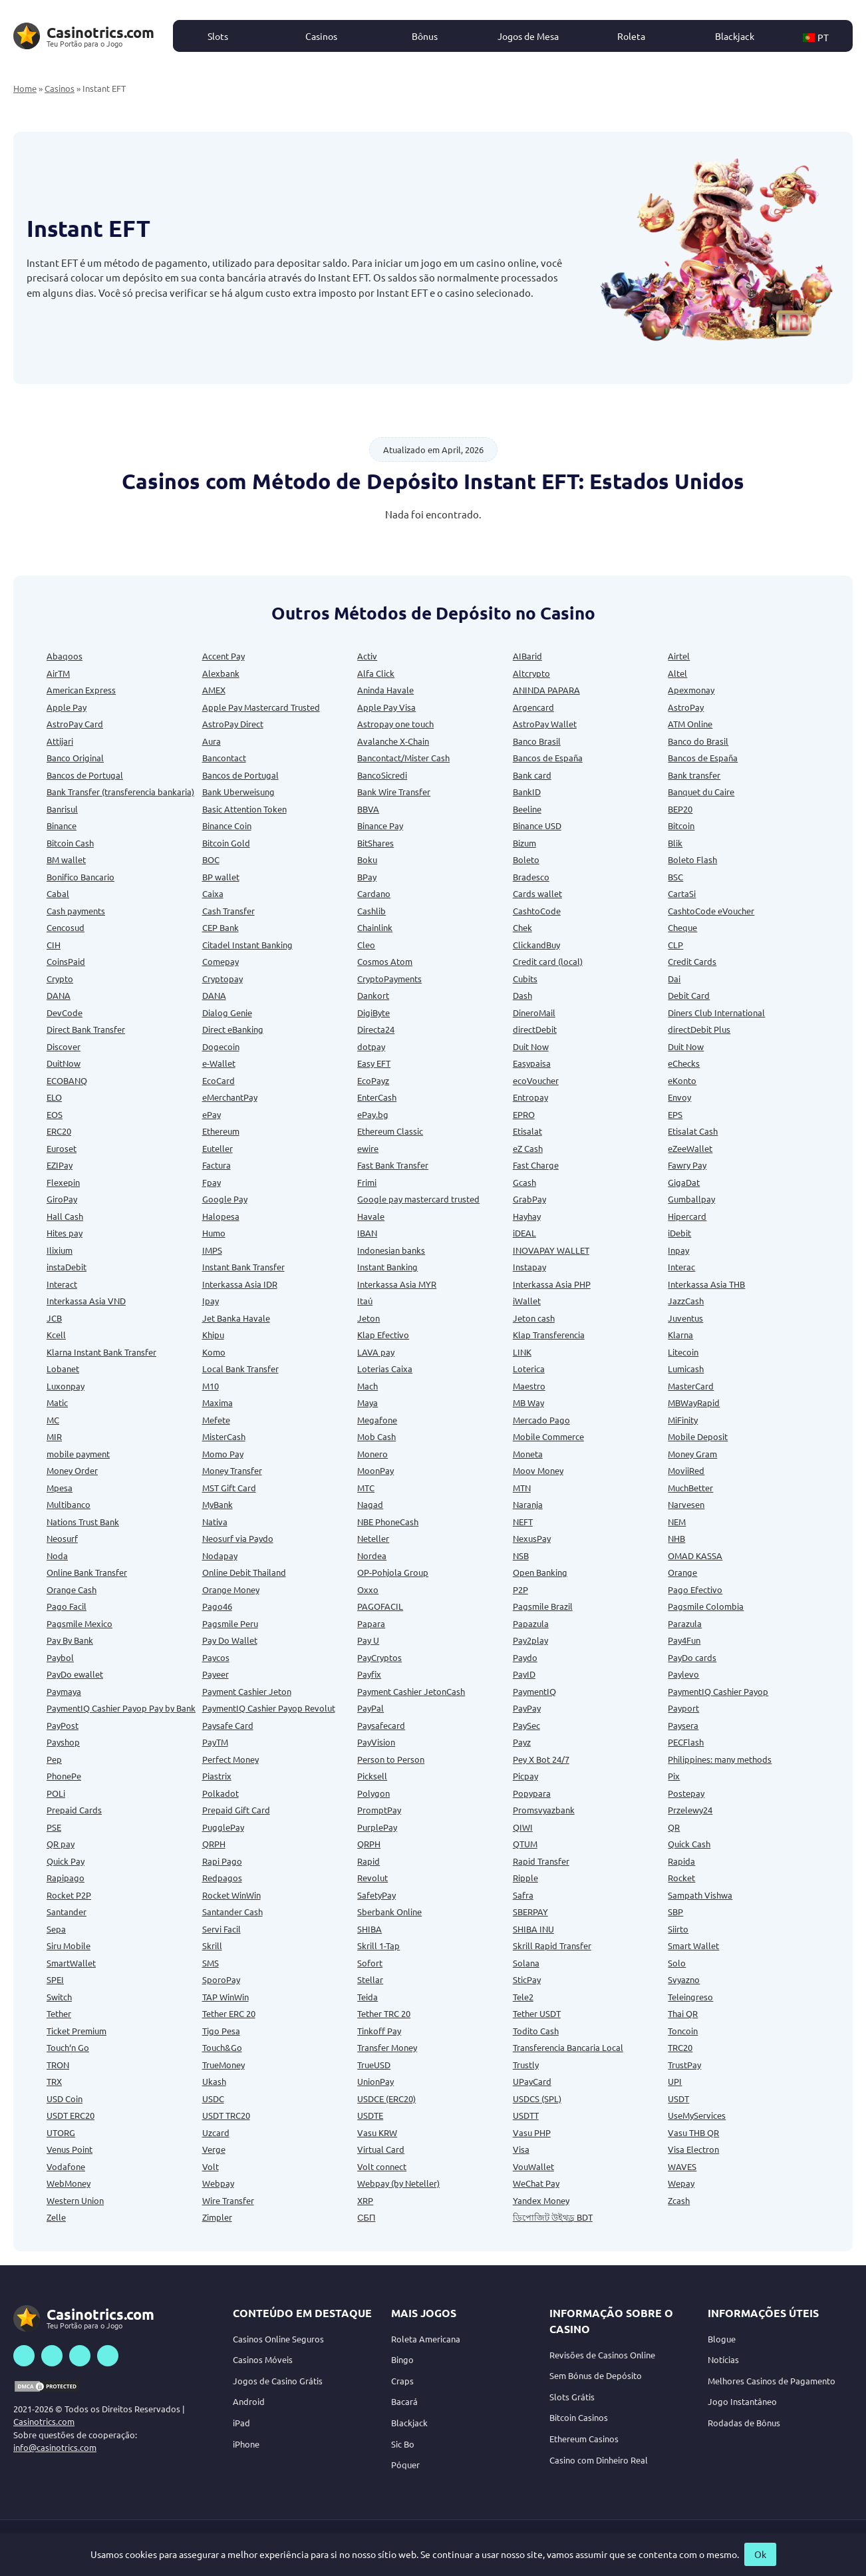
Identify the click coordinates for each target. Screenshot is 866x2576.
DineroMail (534, 1012)
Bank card (532, 775)
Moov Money (538, 1470)
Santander (66, 1911)
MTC (365, 1487)
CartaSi (682, 893)
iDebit (679, 1232)
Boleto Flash (692, 859)
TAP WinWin (225, 1996)
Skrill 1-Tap (378, 1945)
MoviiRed (686, 1470)
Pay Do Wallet (229, 1640)
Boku (367, 859)
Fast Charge (536, 1165)
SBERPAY (530, 1911)
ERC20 (59, 1131)
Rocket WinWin (231, 1895)
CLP (675, 944)
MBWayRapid (694, 1402)
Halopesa (220, 1216)
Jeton (368, 1318)
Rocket (681, 1877)
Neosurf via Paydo (237, 1538)
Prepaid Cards (74, 1809)
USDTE (370, 2115)
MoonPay (375, 1470)
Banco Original (75, 757)
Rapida (681, 1861)
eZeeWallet (690, 1148)
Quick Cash (689, 1843)
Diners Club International (716, 1012)
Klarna (680, 1334)
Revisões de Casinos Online (602, 2354)
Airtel (679, 655)
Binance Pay (380, 825)
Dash (522, 995)
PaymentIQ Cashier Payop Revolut (268, 1708)
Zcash (679, 2200)
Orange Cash (71, 1589)
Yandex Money (541, 2200)
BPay (366, 876)
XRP (365, 2200)
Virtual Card (380, 2149)
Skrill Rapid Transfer (552, 1945)
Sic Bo (402, 2444)
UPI (675, 2081)
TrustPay (684, 2064)
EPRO (524, 1114)
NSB (521, 1555)
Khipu (213, 1334)
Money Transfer (232, 1470)
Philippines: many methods (720, 1759)
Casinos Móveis (263, 2359)
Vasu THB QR (693, 2132)
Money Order (72, 1470)
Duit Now (531, 1046)
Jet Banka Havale (236, 1318)
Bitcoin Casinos (578, 2417)
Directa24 (375, 1029)
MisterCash (223, 1436)
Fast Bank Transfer (392, 1165)
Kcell (56, 1334)
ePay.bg (372, 1114)
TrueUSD (373, 2064)
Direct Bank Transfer (86, 1029)
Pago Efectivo (695, 1589)
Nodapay (219, 1555)
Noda (57, 1555)
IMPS (212, 1250)
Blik (675, 842)
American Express (81, 689)
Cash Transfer (228, 910)
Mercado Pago (541, 1419)
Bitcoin (681, 825)
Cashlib (371, 910)
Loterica (529, 1368)
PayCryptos (379, 1657)
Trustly (526, 2064)
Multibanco (68, 1504)
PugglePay (223, 1827)
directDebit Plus (699, 1029)
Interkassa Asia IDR (239, 1284)
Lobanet (63, 1368)
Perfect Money (230, 1759)
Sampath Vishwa (700, 1895)
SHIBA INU (533, 1928)
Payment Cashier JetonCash (411, 1691)
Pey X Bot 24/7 (541, 1759)
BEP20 (680, 809)
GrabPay (529, 1198)
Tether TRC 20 (383, 2013)
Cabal (58, 893)
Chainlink (374, 927)
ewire (367, 1148)
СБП (366, 2217)
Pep (54, 1759)
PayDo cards (692, 1657)
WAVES (682, 2166)
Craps (402, 2380)
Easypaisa (532, 1063)
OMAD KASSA (695, 1555)
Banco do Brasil (698, 741)
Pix (674, 1775)
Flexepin (63, 1182)
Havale (370, 1216)
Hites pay (64, 1232)
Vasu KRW (377, 2132)
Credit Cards (692, 961)
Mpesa (59, 1487)
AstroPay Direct (232, 723)
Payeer (215, 1674)
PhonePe (64, 1775)
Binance (61, 825)
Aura (211, 741)
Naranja (528, 1504)
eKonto (682, 1080)
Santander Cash (232, 1911)
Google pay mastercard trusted (418, 1198)
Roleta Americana (425, 2338)
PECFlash (686, 1742)
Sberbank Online (389, 1911)
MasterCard (691, 1385)
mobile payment (78, 1453)
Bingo (402, 2359)
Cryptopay (222, 978)
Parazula (685, 1623)
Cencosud (65, 927)
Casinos (321, 36)
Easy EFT (373, 1063)
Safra (523, 1895)
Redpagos (222, 1877)
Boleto (526, 859)
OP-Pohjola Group (392, 1572)
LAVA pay (375, 1352)
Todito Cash (536, 2030)
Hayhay (527, 1216)
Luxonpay (65, 1385)
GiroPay (62, 1198)
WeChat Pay (536, 2183)
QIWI (523, 1827)
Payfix (369, 1674)
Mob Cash (376, 1436)
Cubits (525, 978)
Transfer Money (387, 2047)
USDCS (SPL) (537, 2098)
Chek (522, 927)
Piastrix (216, 1775)
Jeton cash (534, 1318)
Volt (210, 2166)
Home (25, 88)
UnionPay (375, 2081)
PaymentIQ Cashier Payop (718, 1691)
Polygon (373, 1793)
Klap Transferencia (549, 1334)
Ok (760, 2554)
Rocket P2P (69, 1895)
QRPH (213, 1843)
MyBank (217, 1504)
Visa (521, 2149)
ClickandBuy (536, 944)
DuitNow (63, 1063)
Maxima (217, 1402)
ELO (54, 1097)
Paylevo (683, 1674)
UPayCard (532, 2081)
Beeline (527, 809)
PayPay (527, 1708)
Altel (677, 673)
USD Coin (64, 2098)
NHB (676, 1538)
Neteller (373, 1538)
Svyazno (684, 1979)
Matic (57, 1402)
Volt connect (381, 2166)
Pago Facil (66, 1606)
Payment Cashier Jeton (246, 1691)
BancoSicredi (382, 775)
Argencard (533, 707)
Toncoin (683, 2030)
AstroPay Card (75, 723)
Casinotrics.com (43, 2421)
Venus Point (69, 2149)
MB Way (528, 1402)
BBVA (368, 809)
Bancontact (224, 757)
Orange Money (230, 1589)
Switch (59, 1996)
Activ (367, 655)
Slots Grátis (572, 2396)
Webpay (218, 2183)
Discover (63, 1046)
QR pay (60, 1843)
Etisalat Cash (693, 1131)
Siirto (678, 1928)
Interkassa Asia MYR (396, 1284)
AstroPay (686, 707)
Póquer (405, 2464)
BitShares (375, 842)
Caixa (212, 893)
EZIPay (59, 1165)
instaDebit (66, 1266)
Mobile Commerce (548, 1436)
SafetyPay (376, 1895)
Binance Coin (226, 825)
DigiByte (373, 1012)
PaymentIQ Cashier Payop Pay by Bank (121, 1708)
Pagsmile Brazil (543, 1606)
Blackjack (734, 36)
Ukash (214, 2081)
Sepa (56, 1928)
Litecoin (683, 1352)
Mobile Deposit (698, 1436)
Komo (213, 1352)
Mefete (216, 1419)
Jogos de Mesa (528, 36)
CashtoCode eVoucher (711, 910)
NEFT (523, 1521)
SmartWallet (71, 1962)
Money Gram (692, 1453)
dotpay (371, 1046)
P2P (520, 1589)
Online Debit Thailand (244, 1572)
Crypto (60, 978)
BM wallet (66, 859)
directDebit (535, 1029)
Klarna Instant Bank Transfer (101, 1352)
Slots (218, 36)
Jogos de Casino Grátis (278, 2380)
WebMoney (68, 2183)
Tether (59, 2013)
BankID (527, 791)
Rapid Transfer (541, 1861)
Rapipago (65, 1877)
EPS (675, 1114)
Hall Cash (65, 1216)
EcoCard (218, 1080)
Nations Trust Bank (83, 1521)
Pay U (368, 1640)
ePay (211, 1114)
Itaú (364, 1300)
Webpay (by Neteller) (398, 2183)
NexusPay (532, 1538)
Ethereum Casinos (584, 2438)
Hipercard (687, 1216)
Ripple (525, 1877)
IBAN (367, 1232)
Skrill (212, 1945)
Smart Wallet (693, 1945)
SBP (675, 1911)
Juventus (685, 1318)
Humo (213, 1232)
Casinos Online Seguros (278, 2338)
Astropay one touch (395, 723)
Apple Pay (66, 707)
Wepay (681, 2183)
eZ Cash (528, 1148)
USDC (213, 2098)
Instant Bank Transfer (243, 1266)
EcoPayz (373, 1080)
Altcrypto (531, 673)
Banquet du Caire (701, 791)
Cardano (373, 893)
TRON (58, 2064)
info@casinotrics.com (54, 2447)
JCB (54, 1318)
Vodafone (66, 2166)
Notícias (723, 2359)
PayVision (376, 1742)
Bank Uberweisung (238, 791)
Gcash (524, 1182)
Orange (682, 1572)
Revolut (372, 1877)
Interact (62, 1284)
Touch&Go (222, 2047)
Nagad (370, 1504)
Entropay (530, 1097)
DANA (59, 995)
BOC (210, 859)
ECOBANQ (67, 1080)
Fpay (211, 1182)
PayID (524, 1674)
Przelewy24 (690, 1809)
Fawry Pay (687, 1165)
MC (53, 1419)
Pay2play (530, 1640)
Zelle (56, 2217)
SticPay (527, 1979)
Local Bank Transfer (240, 1368)
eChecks (684, 1063)
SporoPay (221, 1979)
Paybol (60, 1657)
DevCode (64, 1012)
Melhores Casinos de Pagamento (771, 2380)
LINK (522, 1352)
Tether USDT (537, 2013)
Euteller (217, 1148)
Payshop (63, 1742)
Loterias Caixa (384, 1368)
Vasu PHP (532, 2132)
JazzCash (686, 1300)
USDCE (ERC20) (386, 2098)
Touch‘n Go (68, 2047)
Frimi (366, 1182)
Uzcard (215, 2132)
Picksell (372, 1775)
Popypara (532, 1793)
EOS (55, 1114)
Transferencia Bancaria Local (568, 2047)
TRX (54, 2081)
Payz (522, 1742)
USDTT (526, 2115)
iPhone (246, 2444)
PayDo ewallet (75, 1674)
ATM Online (690, 723)
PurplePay (377, 1827)
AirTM (58, 673)
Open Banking (540, 1572)
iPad (241, 2422)
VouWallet (533, 2166)
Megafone (377, 1419)
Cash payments (76, 910)
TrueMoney (223, 2064)
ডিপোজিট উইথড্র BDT (553, 2217)
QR (674, 1827)
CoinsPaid (66, 961)
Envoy (679, 1097)
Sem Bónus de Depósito (595, 2375)
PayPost (62, 1725)
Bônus (425, 36)
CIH (54, 944)
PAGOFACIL (380, 1606)
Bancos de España (548, 757)
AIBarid (527, 655)
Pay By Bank (70, 1640)
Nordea (371, 1555)
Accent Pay (223, 655)
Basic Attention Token (244, 809)
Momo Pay (222, 1453)
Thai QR (683, 2013)
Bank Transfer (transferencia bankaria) (120, 791)
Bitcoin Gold (226, 842)
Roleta (631, 36)
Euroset (61, 1148)
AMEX (213, 689)
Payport (683, 1708)
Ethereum (220, 1131)
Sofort (369, 1962)
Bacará (404, 2401)
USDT (678, 2098)
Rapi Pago (222, 1861)
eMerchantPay (229, 1097)
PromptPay (379, 1809)
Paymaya (64, 1691)
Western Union (75, 2200)
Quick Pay (65, 1861)
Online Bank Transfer (87, 1572)
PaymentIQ (534, 1691)
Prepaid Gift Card (236, 1809)
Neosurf (62, 1538)
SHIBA (369, 1928)
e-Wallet (218, 1063)
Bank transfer (694, 775)
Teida (367, 1996)
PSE (54, 1827)
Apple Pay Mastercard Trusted (261, 707)
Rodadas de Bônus (744, 2422)
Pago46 (217, 1606)
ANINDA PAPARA (546, 689)
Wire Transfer (228, 2200)
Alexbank (220, 673)
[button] (823, 36)
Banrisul (62, 809)
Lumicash (686, 1368)
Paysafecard (381, 1725)
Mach (367, 1385)
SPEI (55, 1979)
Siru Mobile (68, 1945)
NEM (677, 1521)
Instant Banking (387, 1266)
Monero (372, 1453)
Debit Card (689, 995)
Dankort (373, 995)
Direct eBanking (232, 1029)
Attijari (60, 741)
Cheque (682, 927)
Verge (213, 2149)
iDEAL (524, 1232)
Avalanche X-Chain (393, 741)
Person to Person (390, 1759)
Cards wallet (537, 893)
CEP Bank (220, 927)
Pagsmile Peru (230, 1623)
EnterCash (376, 1097)
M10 (210, 1385)
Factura (216, 1165)
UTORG (61, 2132)
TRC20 (680, 2047)
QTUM (525, 1843)
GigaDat (684, 1182)
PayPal (370, 1708)
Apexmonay (691, 689)
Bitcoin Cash (70, 842)
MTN (522, 1487)
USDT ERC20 (70, 2115)
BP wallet (220, 876)
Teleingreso (690, 1996)
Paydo (525, 1657)
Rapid (368, 1861)
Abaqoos (64, 655)
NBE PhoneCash (387, 1521)
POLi (56, 1793)
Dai (674, 978)
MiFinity (683, 1419)
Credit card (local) (548, 961)
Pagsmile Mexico (79, 1623)
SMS (210, 1962)
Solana (526, 1962)
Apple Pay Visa (386, 707)
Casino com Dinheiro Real (598, 2460)
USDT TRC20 (226, 2115)
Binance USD (537, 825)
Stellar (370, 1979)
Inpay (678, 1250)
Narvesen (686, 1504)
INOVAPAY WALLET (551, 1250)
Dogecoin (220, 1046)
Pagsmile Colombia (706, 1606)
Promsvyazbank (544, 1809)
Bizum (524, 842)
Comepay (220, 961)
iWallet (527, 1300)
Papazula (531, 1623)
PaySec (526, 1725)
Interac (681, 1266)
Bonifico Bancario (80, 876)
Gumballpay (691, 1198)
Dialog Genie (227, 1012)
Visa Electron (693, 2149)
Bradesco (531, 876)
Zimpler (217, 2217)
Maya (367, 1402)
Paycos (215, 1657)
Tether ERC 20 (228, 2013)
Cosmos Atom (384, 961)
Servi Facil (221, 1928)
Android (249, 2401)
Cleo (366, 944)
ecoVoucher (536, 1080)
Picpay (525, 1775)
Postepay (686, 1793)
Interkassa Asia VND (86, 1300)
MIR (54, 1436)
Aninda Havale (385, 689)
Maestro (529, 1385)
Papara (371, 1623)
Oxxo (367, 1589)
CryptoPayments (389, 978)
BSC (675, 876)
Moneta (528, 1453)
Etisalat (527, 1131)
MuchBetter (690, 1487)
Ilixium (59, 1250)
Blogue (722, 2338)
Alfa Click (375, 673)
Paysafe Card (227, 1725)
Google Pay (224, 1198)
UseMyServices (697, 2115)
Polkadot (220, 1793)
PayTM (215, 1742)
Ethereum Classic (390, 1131)
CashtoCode (537, 910)
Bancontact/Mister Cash (403, 757)
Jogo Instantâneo (742, 2401)
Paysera (683, 1725)
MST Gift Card (229, 1487)
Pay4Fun (684, 1640)
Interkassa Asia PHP (552, 1284)
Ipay (210, 1300)
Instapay (529, 1266)
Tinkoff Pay (379, 2030)
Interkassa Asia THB (706, 1284)
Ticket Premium (76, 2030)
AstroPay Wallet (545, 723)
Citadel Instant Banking (247, 944)
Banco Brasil (537, 741)
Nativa (214, 1521)
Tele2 (523, 1996)
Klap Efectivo (383, 1334)
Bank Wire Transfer (393, 791)
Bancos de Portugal (85, 775)
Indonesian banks (391, 1250)
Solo (677, 1962)
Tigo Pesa (221, 2030)
